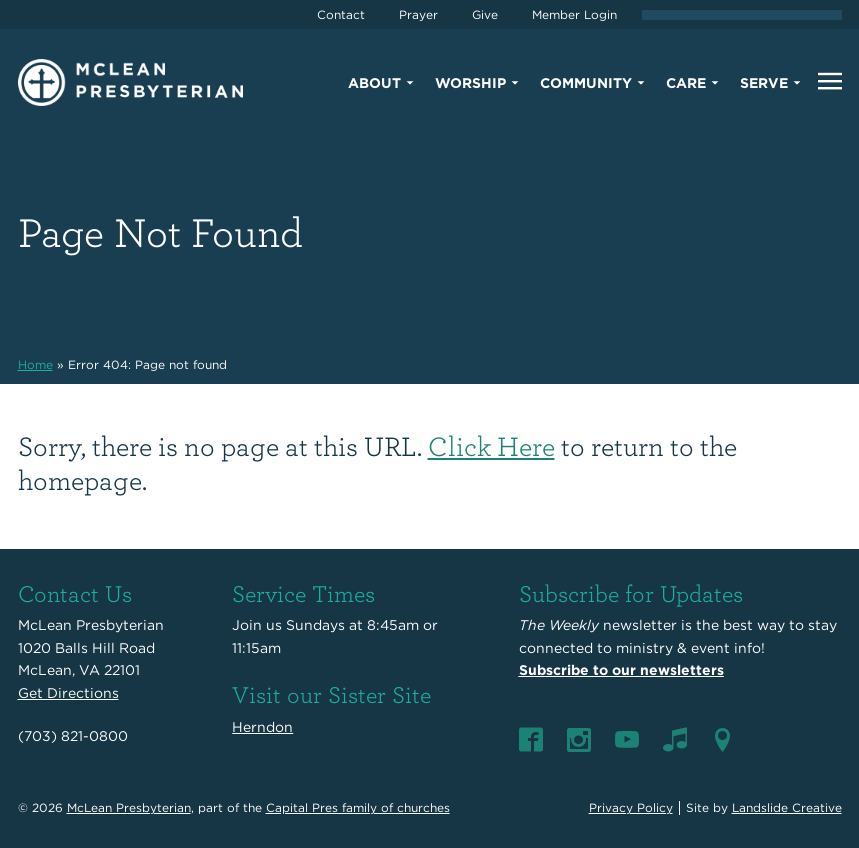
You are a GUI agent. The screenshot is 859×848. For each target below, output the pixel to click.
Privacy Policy (631, 807)
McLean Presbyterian (129, 807)
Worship (470, 83)
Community (586, 83)
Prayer (418, 14)
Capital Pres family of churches (358, 807)
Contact (341, 14)
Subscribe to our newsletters (621, 670)
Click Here (491, 445)
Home (35, 364)
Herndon (262, 727)
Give (485, 14)
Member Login (574, 14)
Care (686, 83)
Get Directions (68, 693)
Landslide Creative (787, 807)
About (374, 83)
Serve (764, 83)
